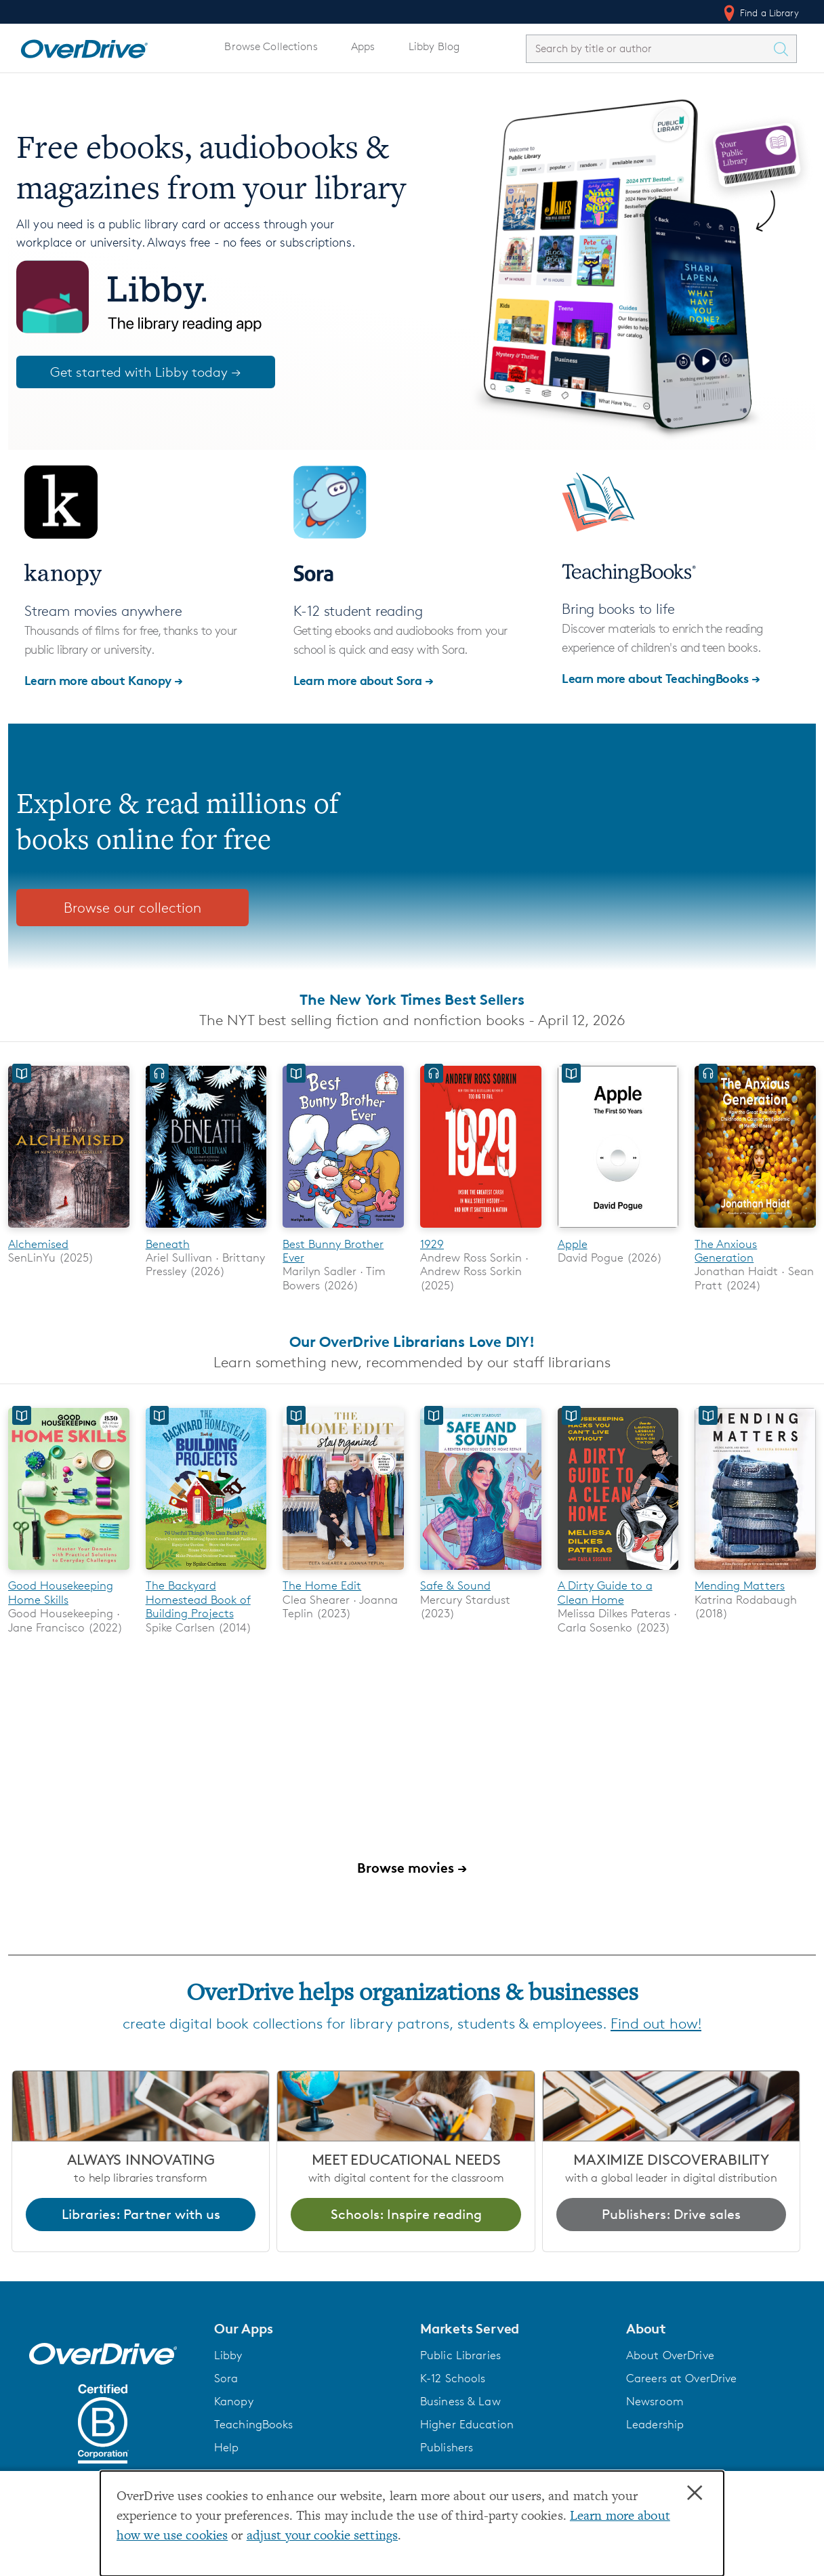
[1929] (480, 1230)
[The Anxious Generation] (755, 1230)
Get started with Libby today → (145, 372)
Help (226, 2448)
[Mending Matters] (755, 1573)
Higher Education (467, 2425)
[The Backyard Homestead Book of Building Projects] (206, 1573)
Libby (228, 2356)
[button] (309, 2329)
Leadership (655, 2425)
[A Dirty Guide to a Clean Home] (618, 1573)
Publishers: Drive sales (671, 2215)
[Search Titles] (784, 48)
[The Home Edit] (343, 1573)
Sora (226, 2379)
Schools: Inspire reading (406, 2215)
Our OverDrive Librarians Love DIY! (412, 1342)
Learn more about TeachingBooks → (661, 678)
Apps (363, 46)
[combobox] (649, 48)
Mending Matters (740, 1587)
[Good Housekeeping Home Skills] (68, 1573)
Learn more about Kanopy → (103, 680)
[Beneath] (206, 1230)
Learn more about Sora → (363, 680)
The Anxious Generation (726, 1250)
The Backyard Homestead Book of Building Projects (198, 1600)
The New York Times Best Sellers (412, 999)
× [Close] (694, 2493)
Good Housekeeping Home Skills (60, 1593)
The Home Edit (322, 1587)
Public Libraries (460, 2356)
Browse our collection (132, 907)
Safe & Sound (455, 1587)
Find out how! (656, 2024)
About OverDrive (670, 2356)
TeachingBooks (253, 2425)
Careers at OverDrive (681, 2379)
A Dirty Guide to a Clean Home (605, 1593)
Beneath (168, 1244)
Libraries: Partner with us (141, 2215)
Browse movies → (412, 1868)
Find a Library (760, 13)
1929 (432, 1244)
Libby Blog (434, 46)
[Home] (84, 46)
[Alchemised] (68, 1230)
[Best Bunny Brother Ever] (343, 1230)
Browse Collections (270, 46)
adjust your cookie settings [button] (322, 2536)
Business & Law (460, 2402)
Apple (573, 1244)
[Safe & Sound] (480, 1573)
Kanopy (233, 2402)
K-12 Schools (452, 2379)
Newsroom (655, 2402)
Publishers (446, 2448)
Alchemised (38, 1244)
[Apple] (618, 1230)
